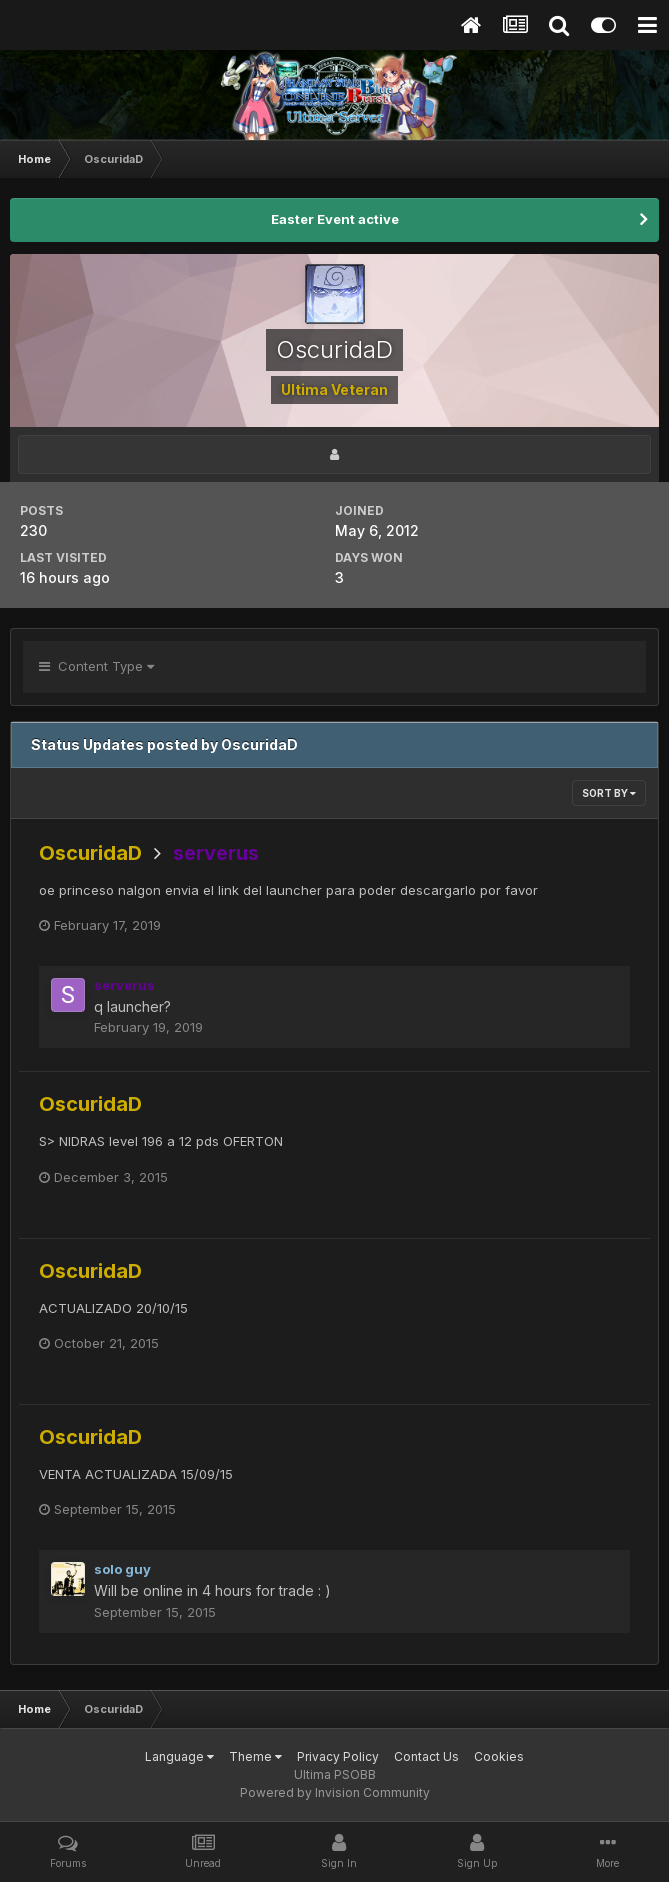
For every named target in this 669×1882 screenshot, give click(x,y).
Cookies (499, 1756)
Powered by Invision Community (335, 1792)
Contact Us (426, 1756)
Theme (255, 1756)
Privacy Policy (338, 1756)
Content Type (96, 666)
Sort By (609, 793)
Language (179, 1756)
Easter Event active (335, 219)
